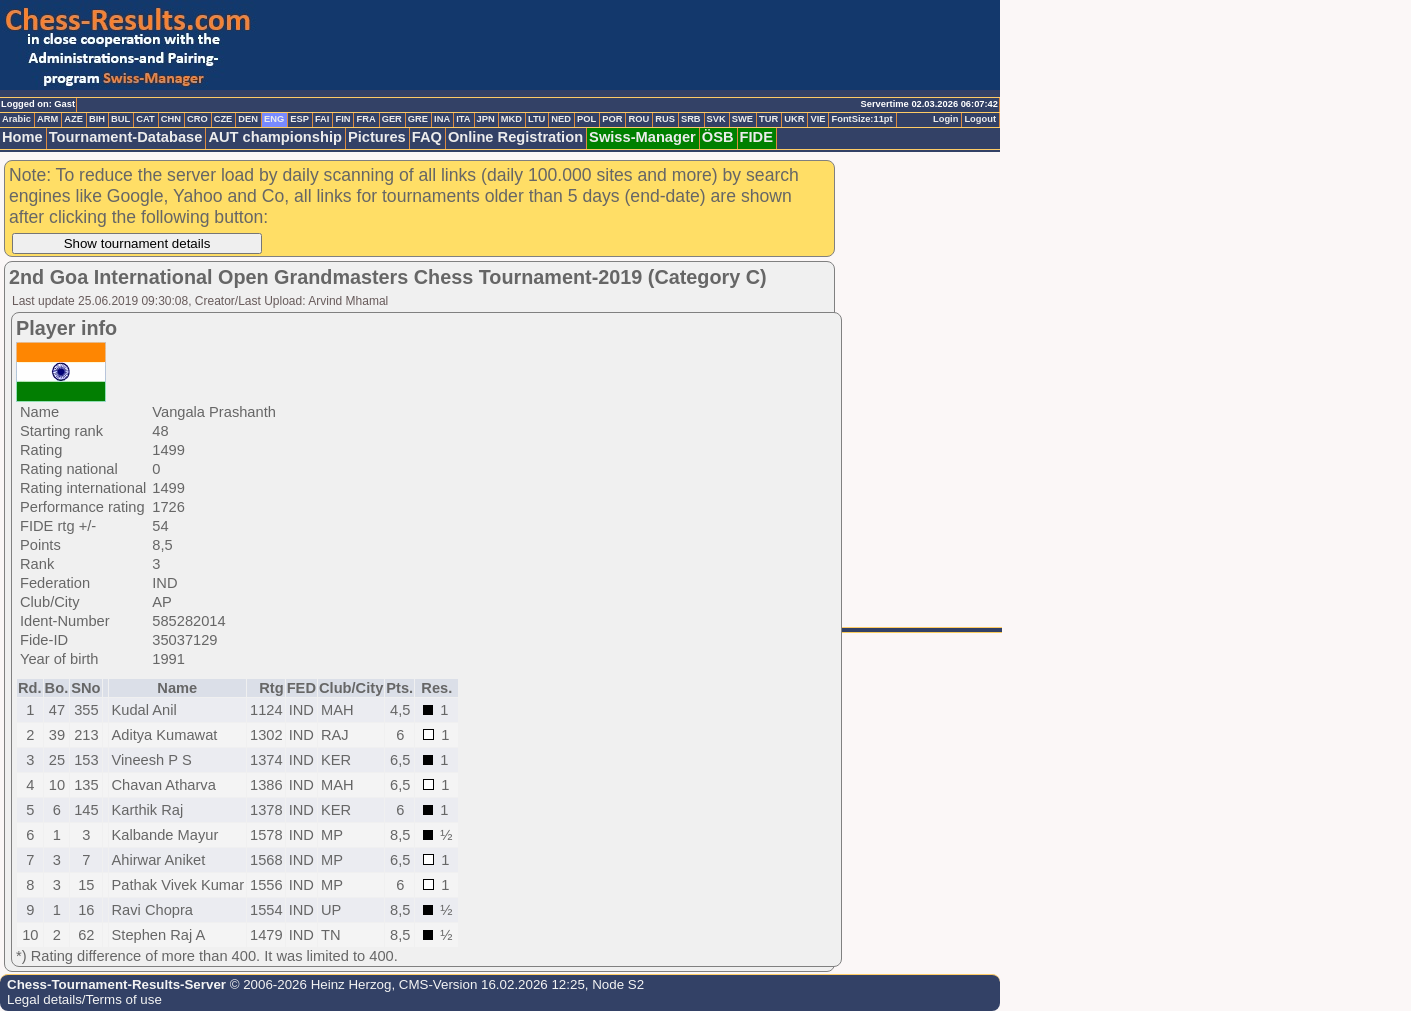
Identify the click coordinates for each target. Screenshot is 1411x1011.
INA (442, 119)
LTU (536, 119)
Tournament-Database (126, 137)
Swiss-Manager (642, 137)
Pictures (377, 137)
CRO (197, 119)
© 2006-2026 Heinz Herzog (308, 984)
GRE (418, 119)
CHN (171, 119)
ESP (299, 119)
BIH (97, 119)
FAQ (427, 137)
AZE (73, 119)
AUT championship (275, 137)
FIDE (756, 137)
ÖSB (718, 137)
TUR (768, 119)
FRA (365, 119)
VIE (817, 119)
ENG (274, 119)
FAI (322, 119)
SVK (716, 119)
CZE (223, 119)
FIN (342, 119)
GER (392, 119)
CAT (145, 119)
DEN (248, 119)
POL (586, 119)
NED (561, 119)
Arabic (16, 119)
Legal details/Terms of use (84, 999)
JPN (486, 119)
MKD (511, 119)
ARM (47, 119)
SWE (742, 119)
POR (612, 119)
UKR (794, 119)
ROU (638, 119)
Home (22, 137)
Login (945, 119)
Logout (980, 119)
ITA (463, 119)
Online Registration (515, 137)
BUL (120, 119)
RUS (665, 119)
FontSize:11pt (861, 119)
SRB (691, 119)
